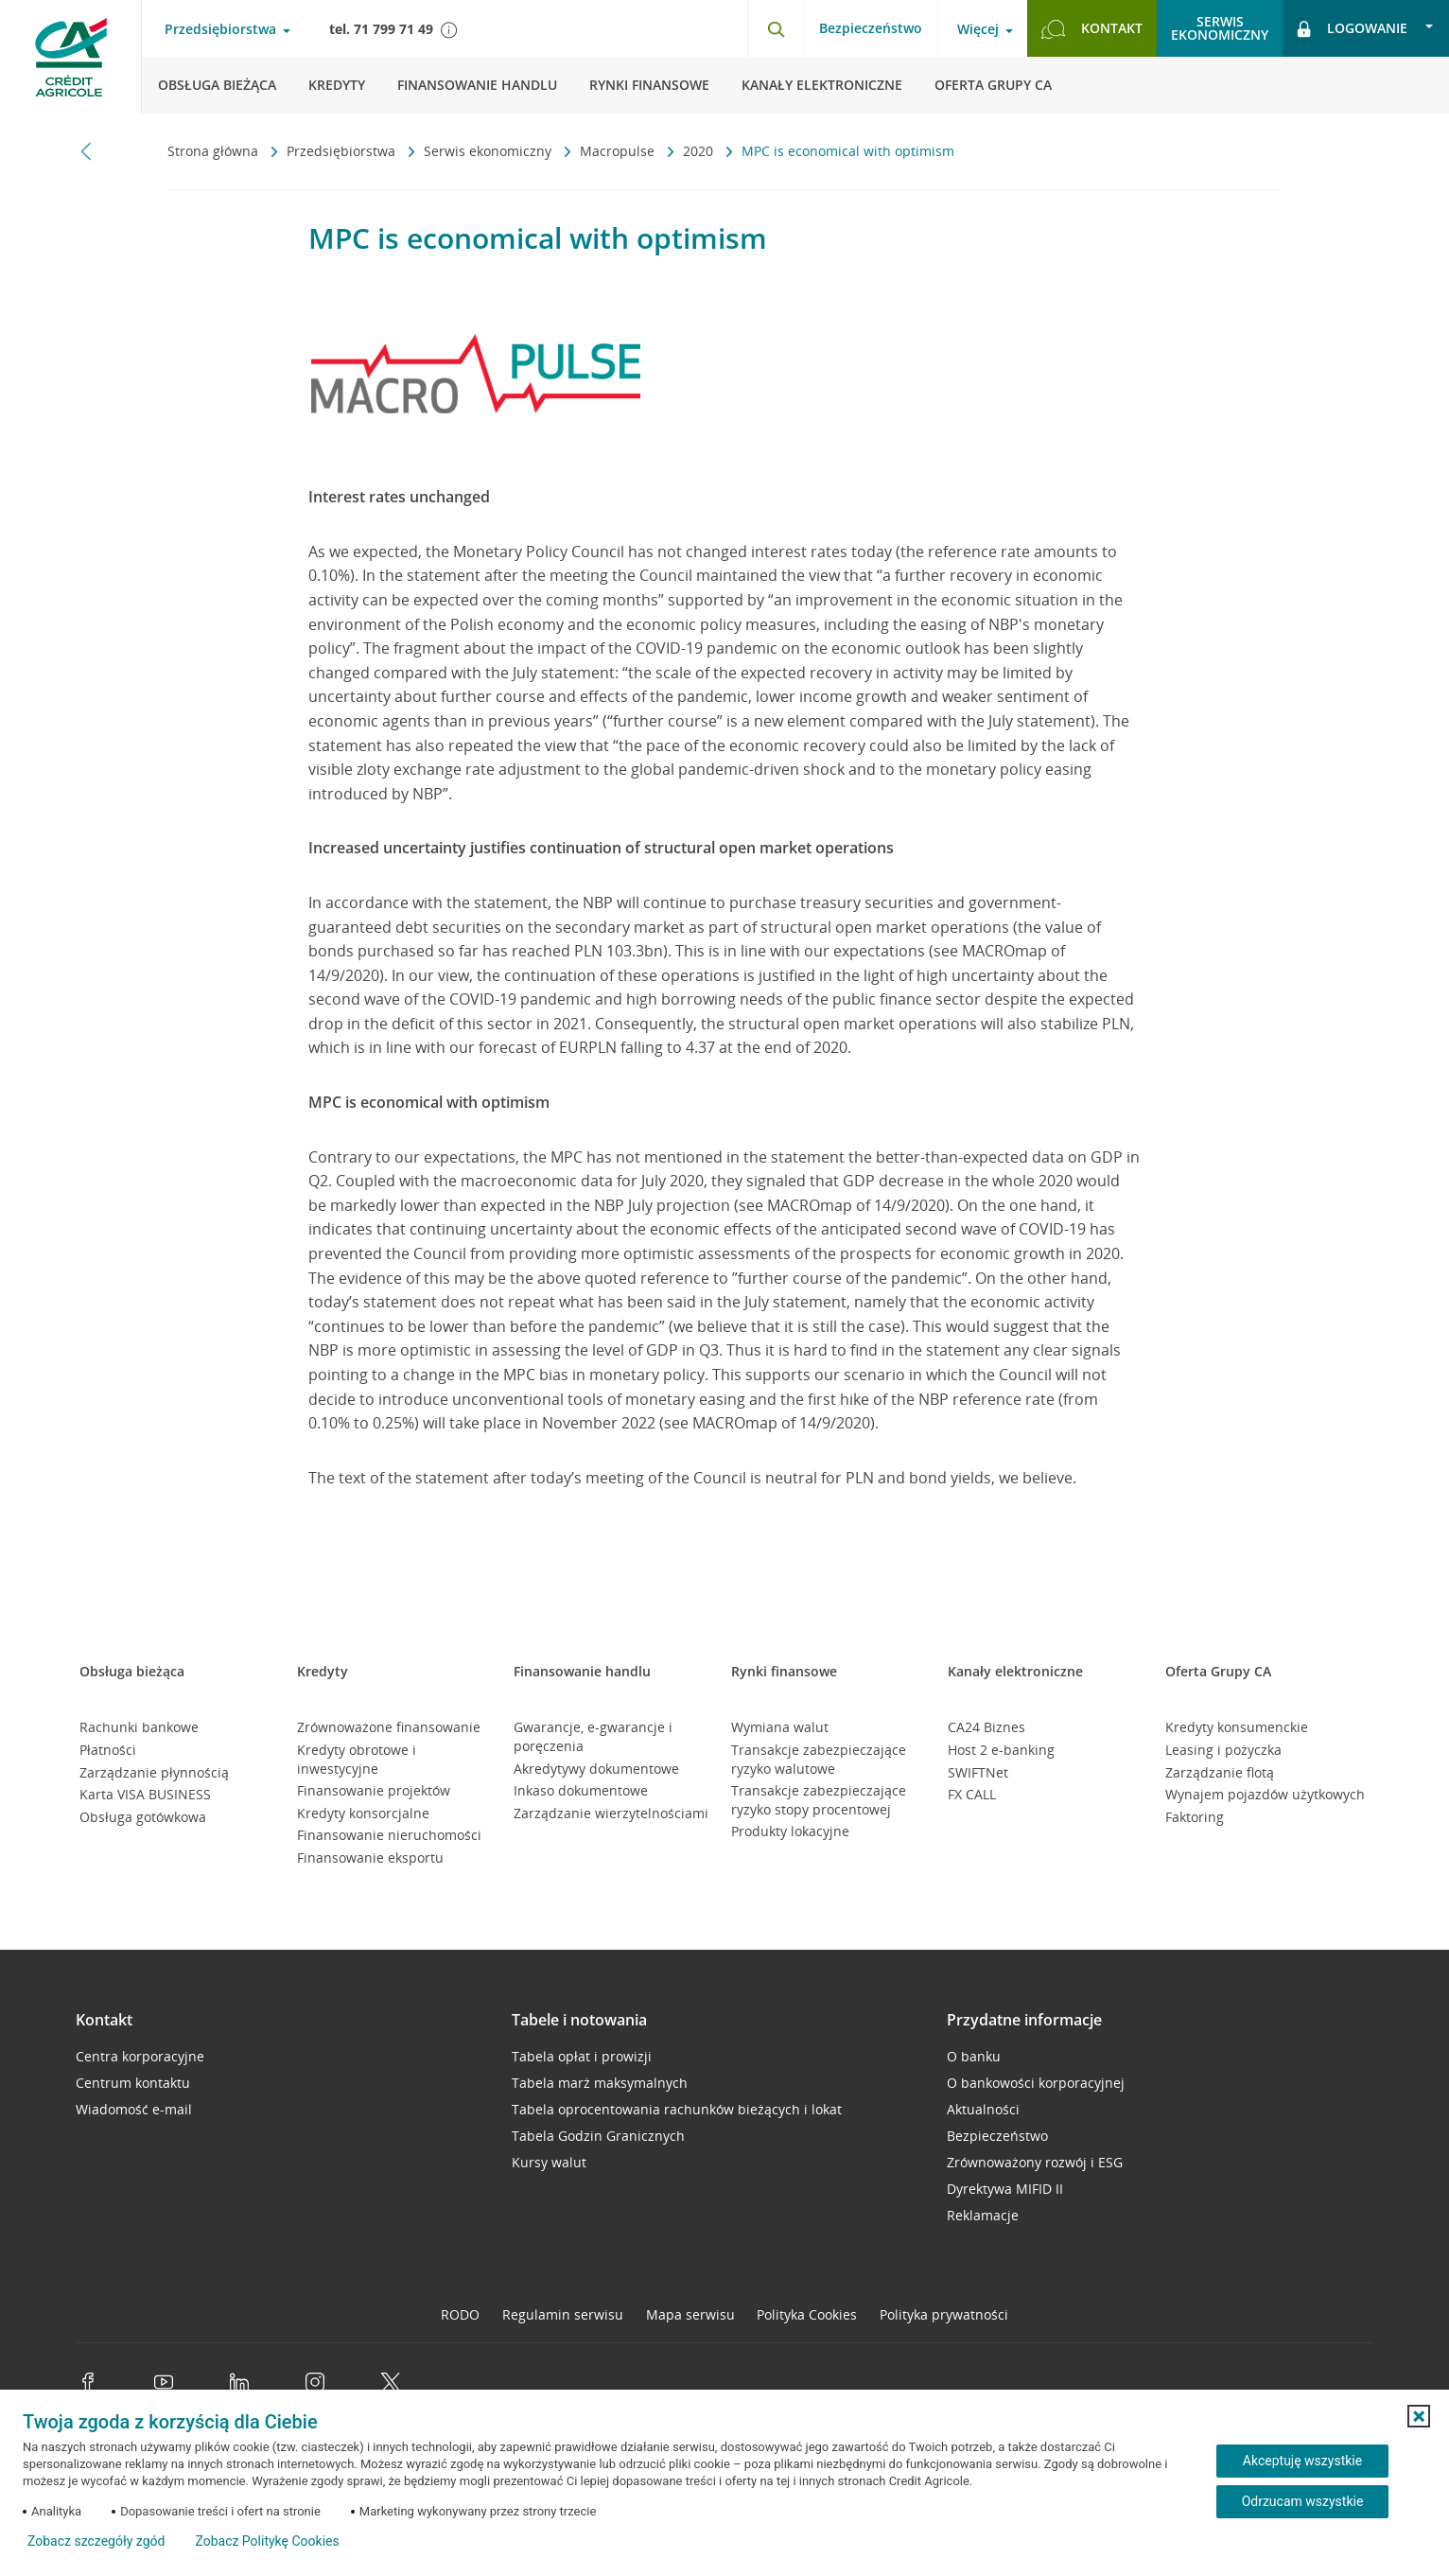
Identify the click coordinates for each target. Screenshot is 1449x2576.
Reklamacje (983, 2215)
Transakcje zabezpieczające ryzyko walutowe (818, 1759)
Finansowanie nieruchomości (389, 1835)
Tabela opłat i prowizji (582, 2056)
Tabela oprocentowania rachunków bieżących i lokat (677, 2109)
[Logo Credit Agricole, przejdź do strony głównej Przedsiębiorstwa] (71, 57)
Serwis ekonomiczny (489, 151)
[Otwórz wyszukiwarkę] (775, 28)
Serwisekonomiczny (1219, 28)
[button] (1418, 2416)
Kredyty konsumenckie (1236, 1727)
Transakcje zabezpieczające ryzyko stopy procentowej (818, 1799)
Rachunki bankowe (139, 1727)
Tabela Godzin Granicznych (598, 2136)
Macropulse (619, 151)
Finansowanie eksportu (370, 1857)
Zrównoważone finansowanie (388, 1727)
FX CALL (972, 1794)
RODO (460, 2314)
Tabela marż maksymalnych (600, 2083)
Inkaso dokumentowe (581, 1790)
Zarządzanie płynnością (154, 1772)
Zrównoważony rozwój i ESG (1035, 2162)
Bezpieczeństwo (870, 28)
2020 (700, 151)
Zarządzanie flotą (1219, 1772)
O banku (974, 2056)
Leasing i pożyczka (1223, 1750)
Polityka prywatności (944, 2314)
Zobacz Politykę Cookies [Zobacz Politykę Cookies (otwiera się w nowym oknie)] (267, 2541)
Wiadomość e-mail (134, 2109)
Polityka (807, 2314)
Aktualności (983, 2109)
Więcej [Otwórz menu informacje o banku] (978, 29)
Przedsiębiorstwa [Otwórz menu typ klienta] (220, 29)
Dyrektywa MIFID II (1005, 2189)
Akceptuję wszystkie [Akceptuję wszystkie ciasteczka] (1302, 2460)
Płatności (107, 1750)
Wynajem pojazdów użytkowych (1265, 1794)
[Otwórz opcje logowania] (1366, 28)
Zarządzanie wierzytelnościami (611, 1813)
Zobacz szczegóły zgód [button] (96, 2541)
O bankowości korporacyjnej (1036, 2083)
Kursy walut (549, 2162)
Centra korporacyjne (140, 2056)
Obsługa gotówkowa (142, 1817)
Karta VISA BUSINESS (145, 1794)
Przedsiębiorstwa (343, 151)
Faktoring (1194, 1817)
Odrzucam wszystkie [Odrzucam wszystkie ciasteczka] (1303, 2501)
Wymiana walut (780, 1727)
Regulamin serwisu (562, 2314)
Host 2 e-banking (1001, 1750)
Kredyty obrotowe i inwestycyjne (356, 1759)
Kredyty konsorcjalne (363, 1813)
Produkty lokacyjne (790, 1831)
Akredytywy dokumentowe (596, 1769)
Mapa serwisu (690, 2314)
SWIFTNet (978, 1772)
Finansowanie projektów (373, 1790)
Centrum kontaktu (133, 2083)
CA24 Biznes (986, 1727)
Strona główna (214, 151)
